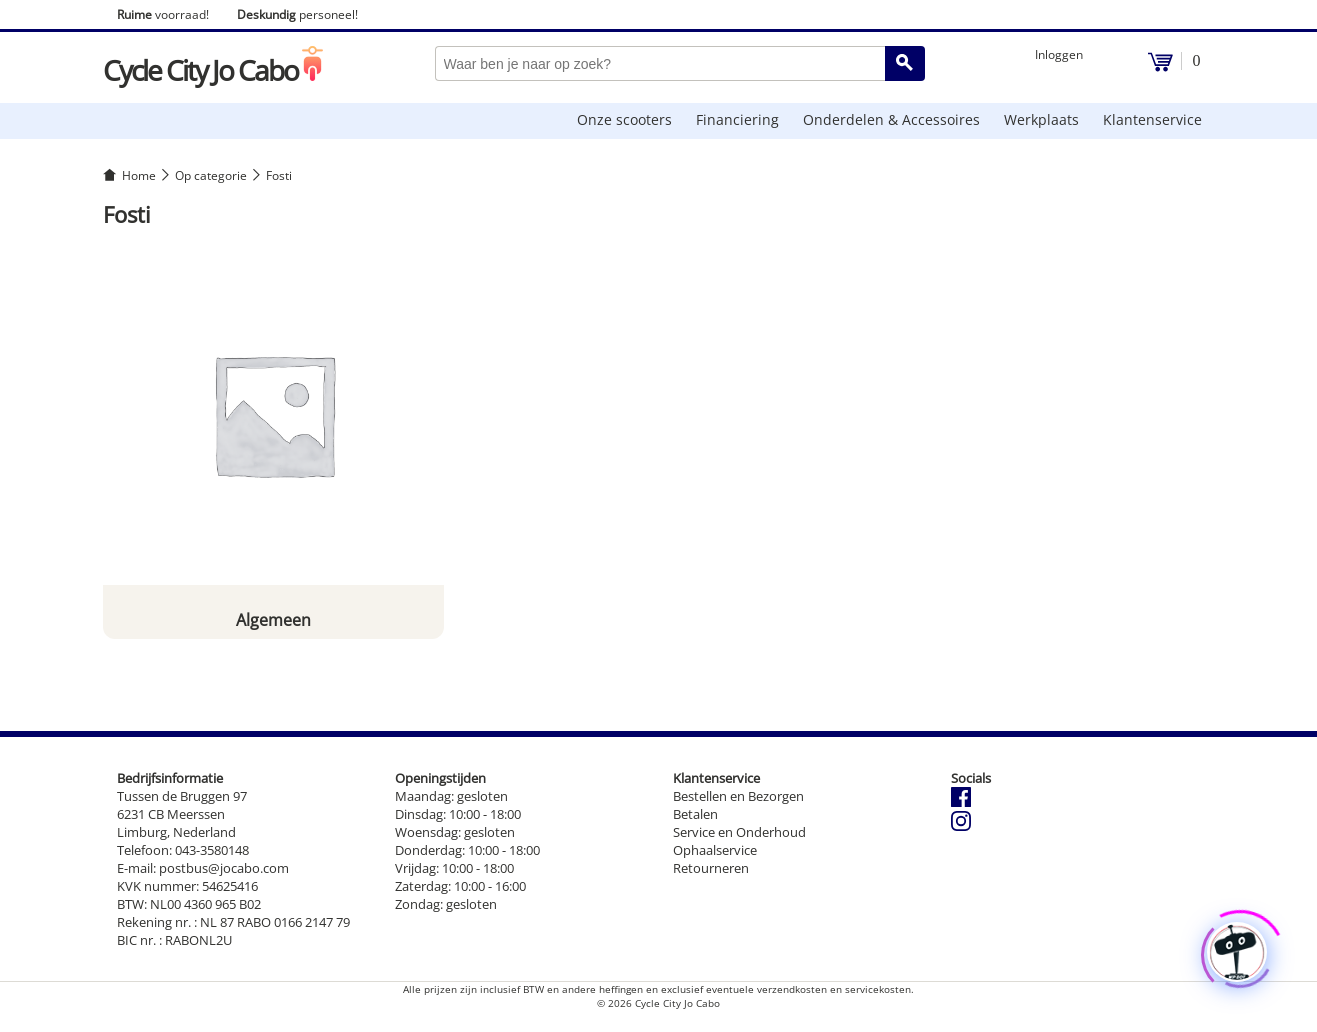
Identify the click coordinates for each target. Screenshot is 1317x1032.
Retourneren (711, 868)
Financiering (737, 119)
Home (139, 175)
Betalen (695, 814)
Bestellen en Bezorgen (738, 796)
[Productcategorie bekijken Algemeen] (274, 441)
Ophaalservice (715, 850)
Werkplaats (1041, 119)
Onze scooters (624, 119)
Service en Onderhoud (739, 832)
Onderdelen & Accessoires (891, 119)
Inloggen (1059, 54)
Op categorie (211, 175)
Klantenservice (1152, 119)
